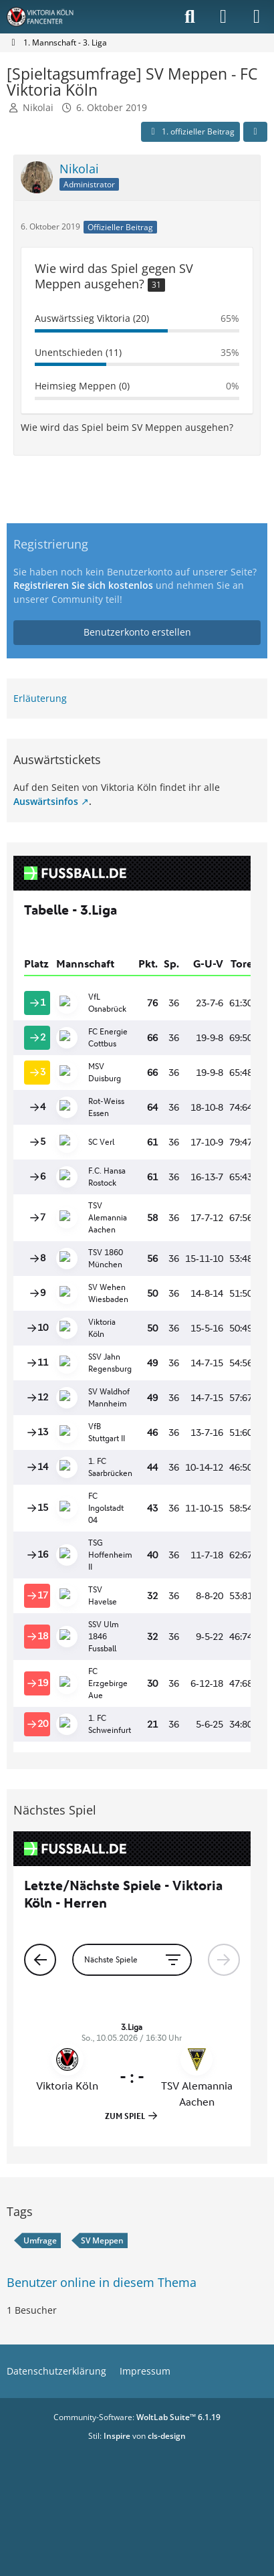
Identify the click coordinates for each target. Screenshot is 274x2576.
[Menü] (256, 16)
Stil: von (137, 2436)
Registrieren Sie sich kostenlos (83, 585)
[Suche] (189, 16)
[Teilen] (255, 132)
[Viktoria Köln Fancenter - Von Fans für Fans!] (49, 16)
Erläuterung (40, 698)
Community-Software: (137, 2417)
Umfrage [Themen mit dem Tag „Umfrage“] (40, 2240)
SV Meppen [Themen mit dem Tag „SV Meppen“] (102, 2240)
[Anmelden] (223, 16)
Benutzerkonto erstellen (137, 632)
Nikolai (38, 107)
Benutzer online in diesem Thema (101, 2282)
